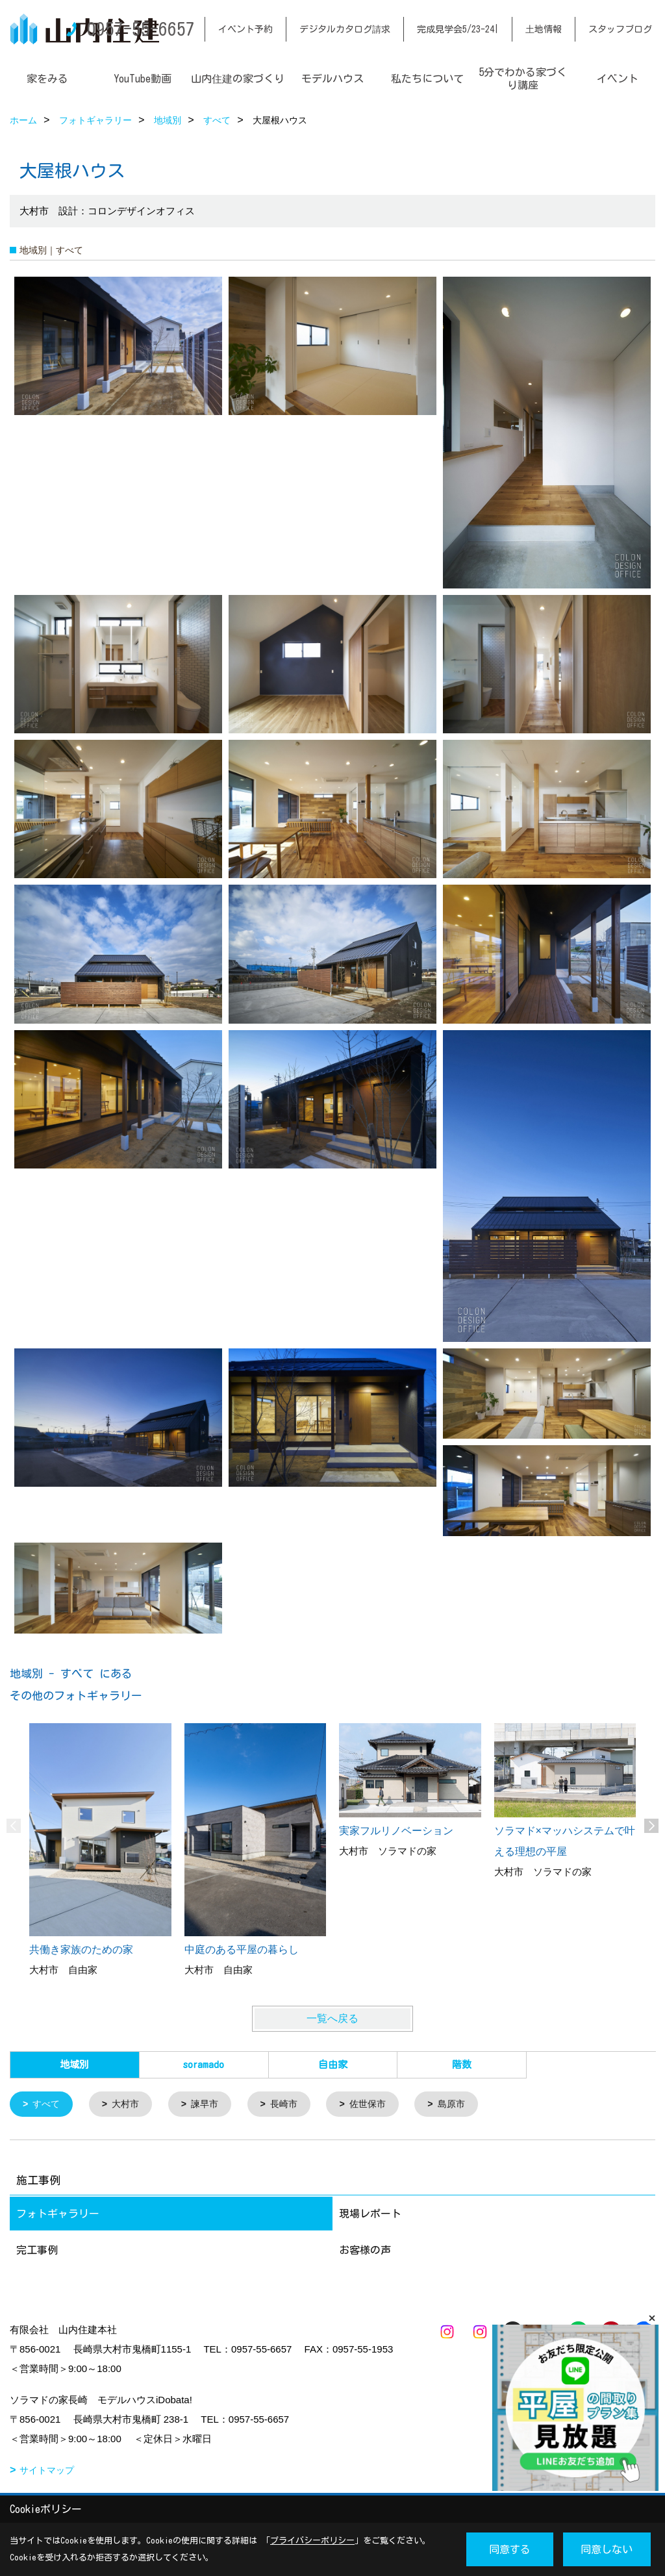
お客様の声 (365, 2251)
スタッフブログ (620, 29)
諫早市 (211, 2104)
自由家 (332, 2064)
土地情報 (543, 29)
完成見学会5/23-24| (458, 29)
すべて (48, 2104)
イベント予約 (245, 29)
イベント (617, 78)
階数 (461, 2064)
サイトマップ (46, 2471)
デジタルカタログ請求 (344, 29)
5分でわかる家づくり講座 (523, 78)
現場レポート (370, 2215)
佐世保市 (379, 2104)
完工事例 (37, 2251)
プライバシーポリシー (312, 2540)
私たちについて (427, 78)
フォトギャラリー (57, 2215)
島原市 (466, 2104)
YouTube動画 (142, 78)
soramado (203, 2064)
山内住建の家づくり (237, 78)
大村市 (129, 2104)
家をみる (47, 78)
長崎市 (293, 2104)
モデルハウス (332, 78)
